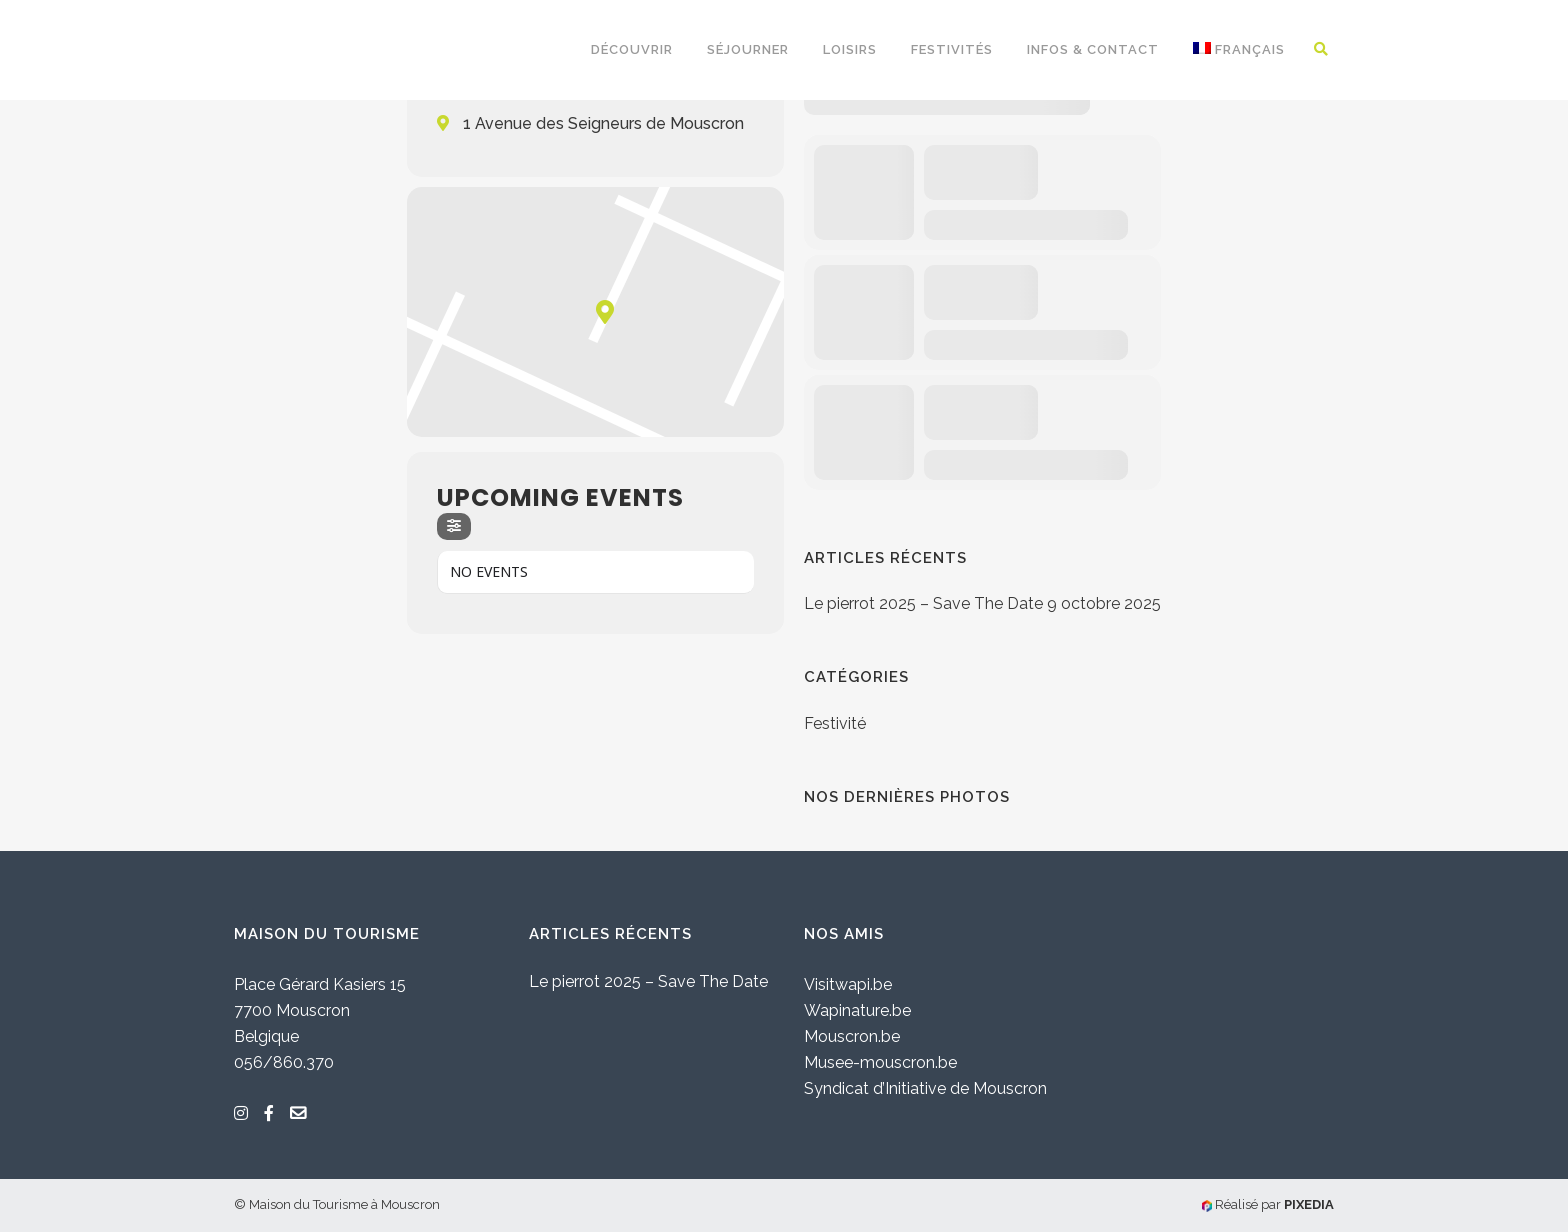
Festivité (835, 723)
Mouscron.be (852, 1036)
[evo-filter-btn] (454, 526)
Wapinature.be (857, 1010)
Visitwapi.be (848, 984)
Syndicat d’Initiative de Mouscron (925, 1088)
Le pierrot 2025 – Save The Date (923, 603)
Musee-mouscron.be (880, 1062)
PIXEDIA (1309, 1204)
